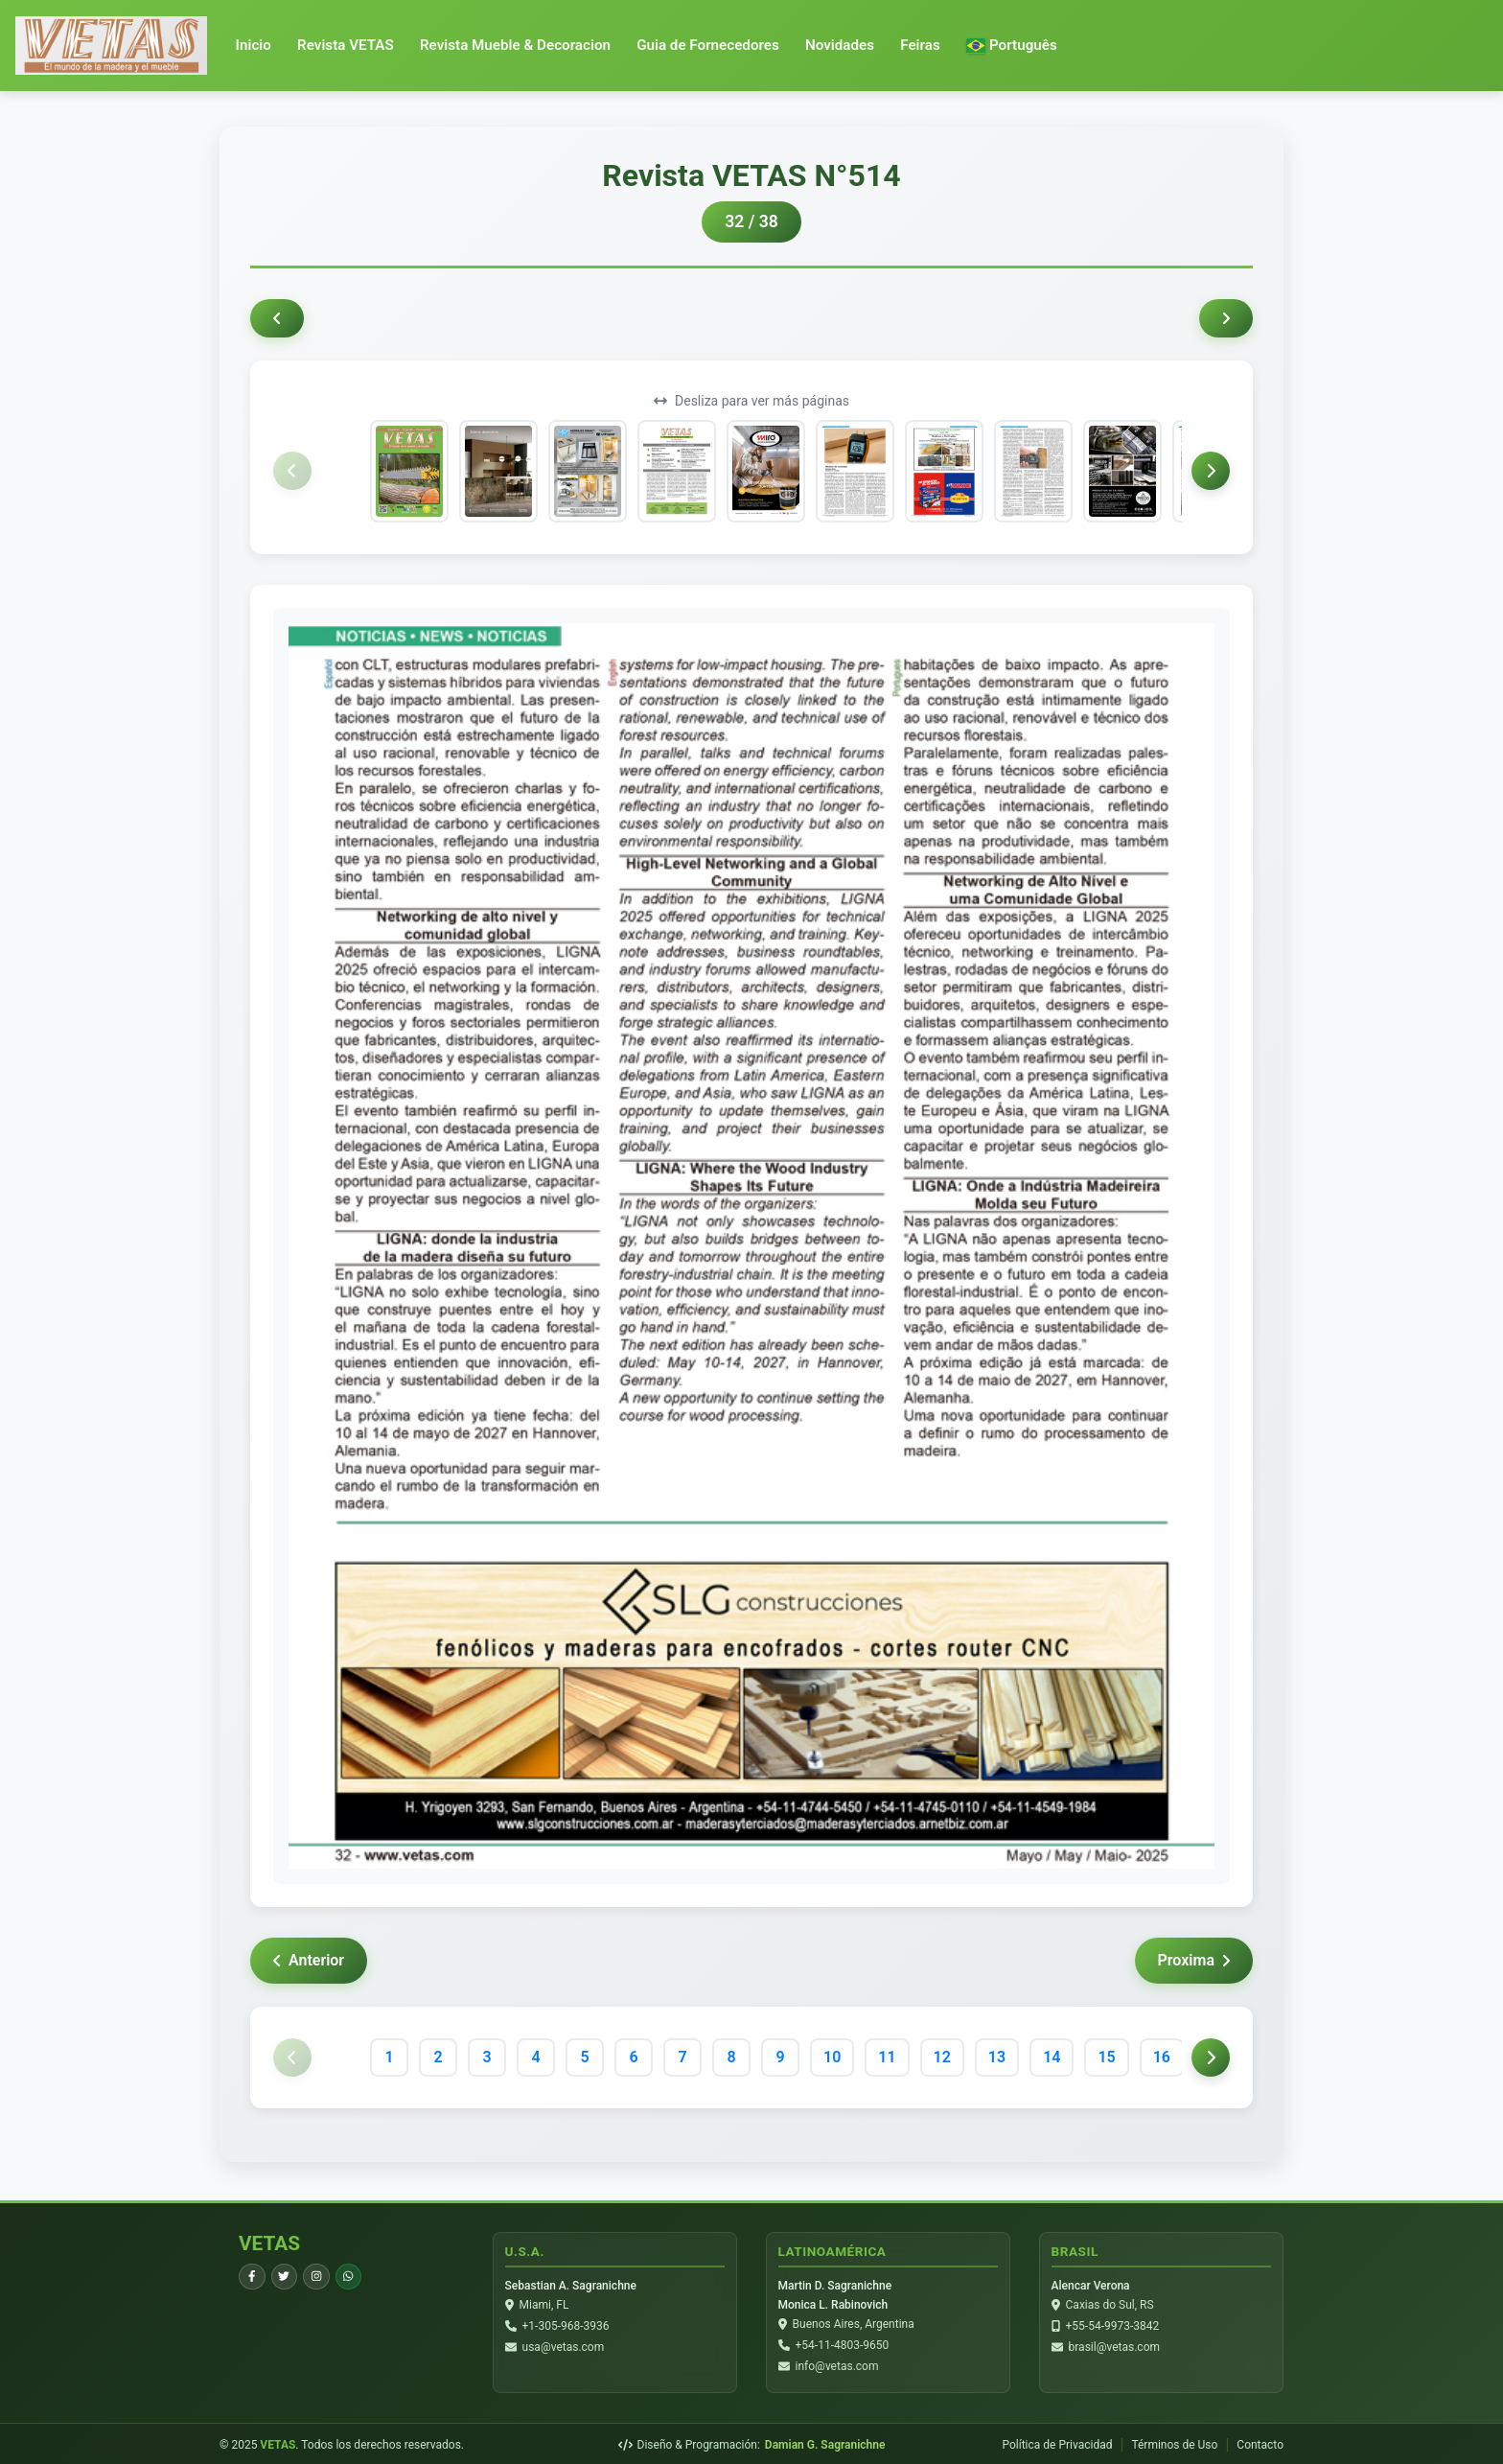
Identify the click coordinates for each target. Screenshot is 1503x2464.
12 (942, 2057)
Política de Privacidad (1057, 2443)
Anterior (308, 1960)
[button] (1012, 45)
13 (997, 2057)
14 (1051, 2057)
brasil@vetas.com (1114, 2347)
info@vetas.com (837, 2366)
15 (1106, 2057)
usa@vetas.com (563, 2347)
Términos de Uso (1174, 2443)
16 (1161, 2057)
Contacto (1260, 2443)
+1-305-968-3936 (566, 2326)
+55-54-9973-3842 (1113, 2326)
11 (886, 2057)
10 (832, 2057)
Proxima (1194, 1960)
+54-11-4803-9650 (843, 2345)
